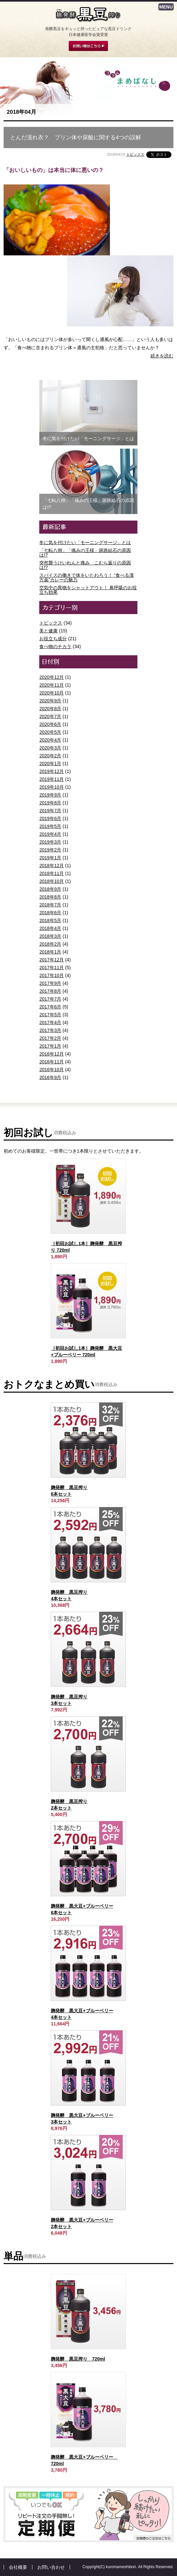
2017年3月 (50, 1030)
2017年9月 (50, 983)
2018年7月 (50, 904)
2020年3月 (50, 747)
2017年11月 (51, 967)
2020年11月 (51, 685)
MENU (166, 6)
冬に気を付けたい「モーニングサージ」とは (85, 542)
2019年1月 (50, 857)
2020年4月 (50, 740)
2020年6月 (50, 724)
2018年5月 (50, 920)
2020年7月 (50, 716)
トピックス (135, 154)
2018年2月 (50, 944)
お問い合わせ (51, 2567)
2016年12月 (51, 1053)
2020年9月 (50, 700)
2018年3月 (50, 936)
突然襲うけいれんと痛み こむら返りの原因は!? (85, 565)
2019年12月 (51, 771)
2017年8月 (50, 991)
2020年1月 (50, 763)
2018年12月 (51, 865)
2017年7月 (50, 999)
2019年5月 (50, 826)
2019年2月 (50, 849)
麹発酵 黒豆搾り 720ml (78, 2358)
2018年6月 (50, 912)
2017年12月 (51, 959)
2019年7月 (50, 810)
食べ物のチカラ (55, 646)
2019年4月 (50, 834)
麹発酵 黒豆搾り (88, 15)
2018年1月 (50, 951)
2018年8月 (50, 897)
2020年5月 (50, 732)
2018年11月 (51, 873)
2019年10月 (51, 787)
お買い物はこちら (88, 46)
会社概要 (18, 2567)
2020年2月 (50, 755)
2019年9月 (50, 795)
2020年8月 (50, 708)
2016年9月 (50, 1077)
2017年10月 (51, 975)
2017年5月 (50, 1014)
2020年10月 (51, 693)
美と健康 (48, 630)
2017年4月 (50, 1022)
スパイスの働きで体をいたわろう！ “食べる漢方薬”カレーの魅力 (86, 577)
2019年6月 (50, 818)
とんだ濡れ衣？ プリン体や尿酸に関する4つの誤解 (75, 137)
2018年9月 (50, 889)
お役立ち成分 (53, 638)
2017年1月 (50, 1046)
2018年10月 (51, 881)
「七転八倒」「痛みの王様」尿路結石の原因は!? (85, 553)
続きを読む (161, 355)
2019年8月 (50, 802)
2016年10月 (51, 1069)
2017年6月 (50, 1006)
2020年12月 (51, 677)
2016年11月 (51, 1061)
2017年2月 (50, 1038)
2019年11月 (51, 779)
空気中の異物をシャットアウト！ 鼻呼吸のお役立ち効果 (88, 590)
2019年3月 (50, 842)
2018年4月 (50, 928)
